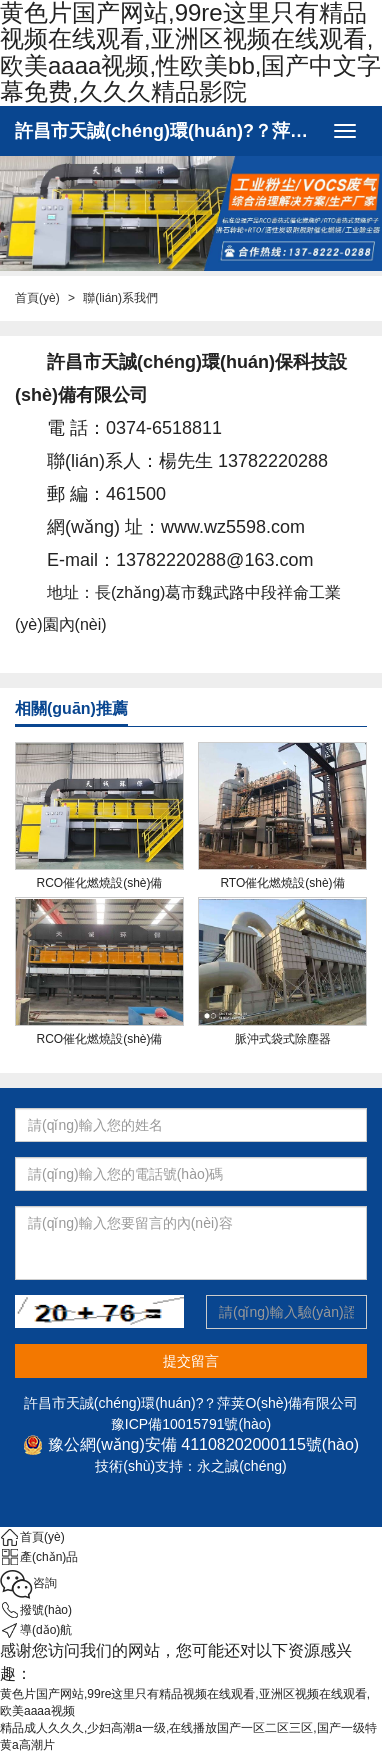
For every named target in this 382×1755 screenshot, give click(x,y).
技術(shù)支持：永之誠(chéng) (190, 1466)
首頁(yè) (37, 298)
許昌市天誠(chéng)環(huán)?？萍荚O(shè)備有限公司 (168, 131)
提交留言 (191, 1361)
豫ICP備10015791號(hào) (191, 1424)
